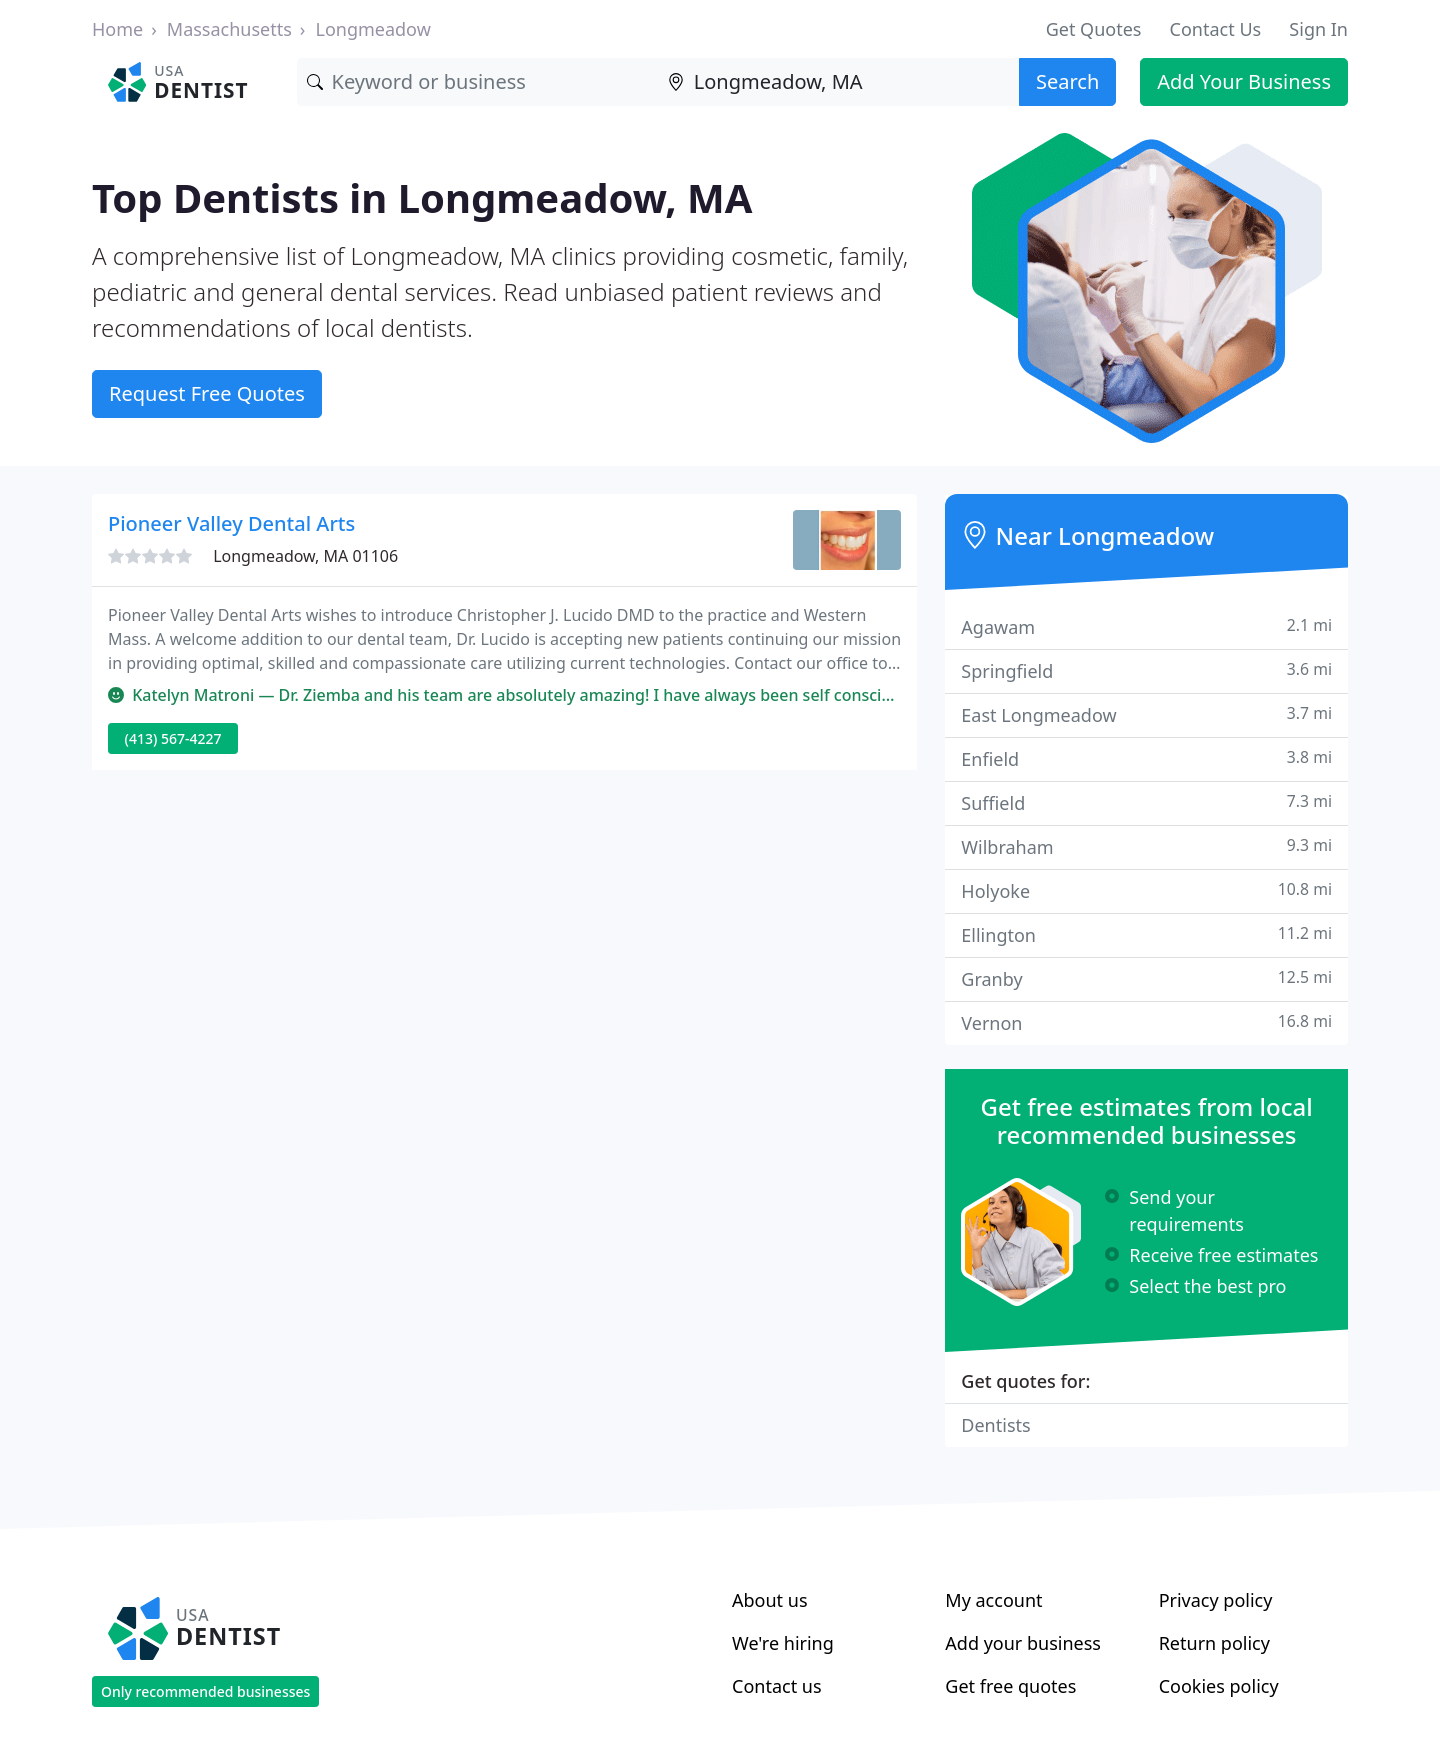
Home (117, 29)
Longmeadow (372, 29)
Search (1067, 81)
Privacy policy (1216, 1600)
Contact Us (1216, 29)
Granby (1146, 978)
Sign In (1318, 29)
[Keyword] (477, 82)
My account (993, 1600)
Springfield (1146, 670)
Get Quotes (1094, 29)
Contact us (777, 1686)
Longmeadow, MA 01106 (305, 556)
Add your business (1023, 1643)
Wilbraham (1146, 846)
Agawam (1146, 626)
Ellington (1146, 934)
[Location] (838, 82)
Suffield (1146, 802)
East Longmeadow (1146, 714)
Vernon (1146, 1022)
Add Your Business (1244, 81)
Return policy (1214, 1643)
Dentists (995, 1425)
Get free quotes (1010, 1686)
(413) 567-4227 (173, 738)
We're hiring (783, 1643)
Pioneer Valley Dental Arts (231, 523)
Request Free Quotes (207, 393)
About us (770, 1600)
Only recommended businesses (205, 1691)
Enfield (1146, 758)
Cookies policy (1219, 1686)
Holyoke (1146, 890)
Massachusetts (229, 29)
